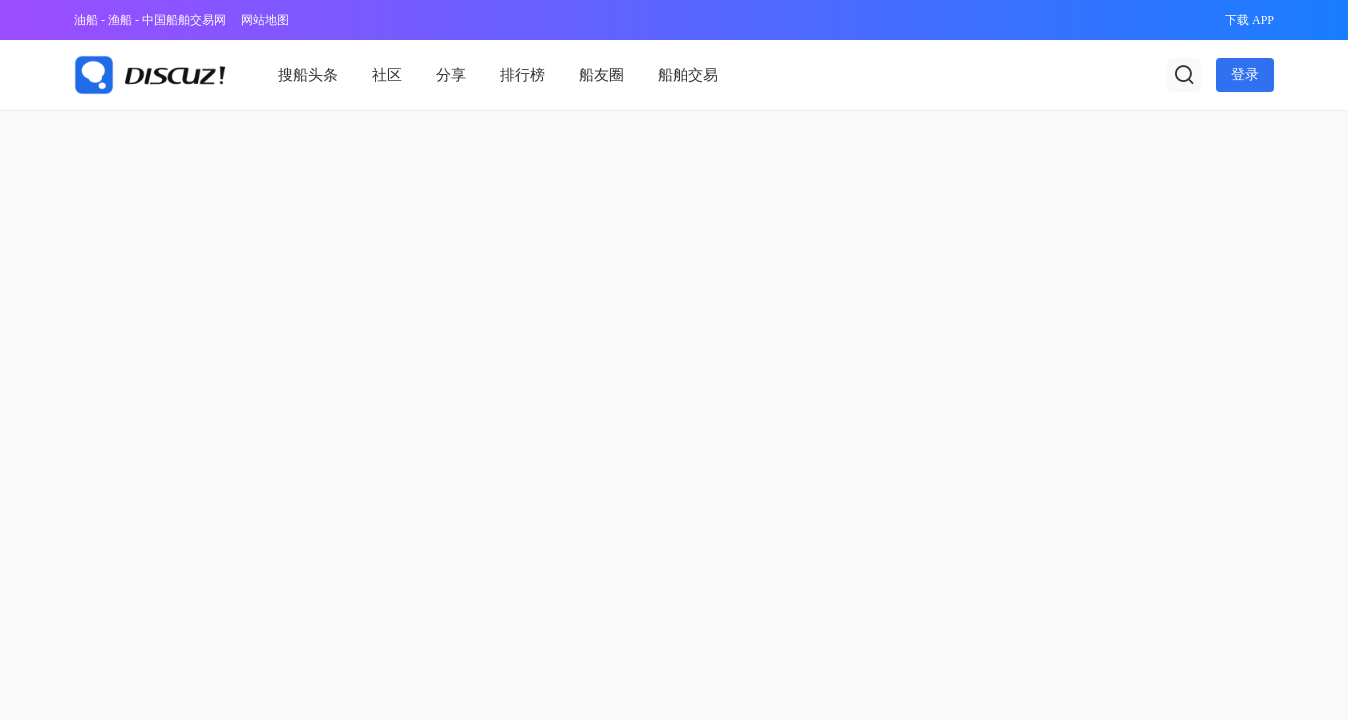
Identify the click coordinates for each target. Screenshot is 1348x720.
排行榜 (522, 75)
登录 (1245, 74)
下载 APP (1249, 20)
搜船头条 (308, 75)
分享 (451, 75)
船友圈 (601, 75)
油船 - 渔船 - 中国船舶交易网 (150, 20)
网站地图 (265, 20)
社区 (387, 75)
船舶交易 (688, 75)
